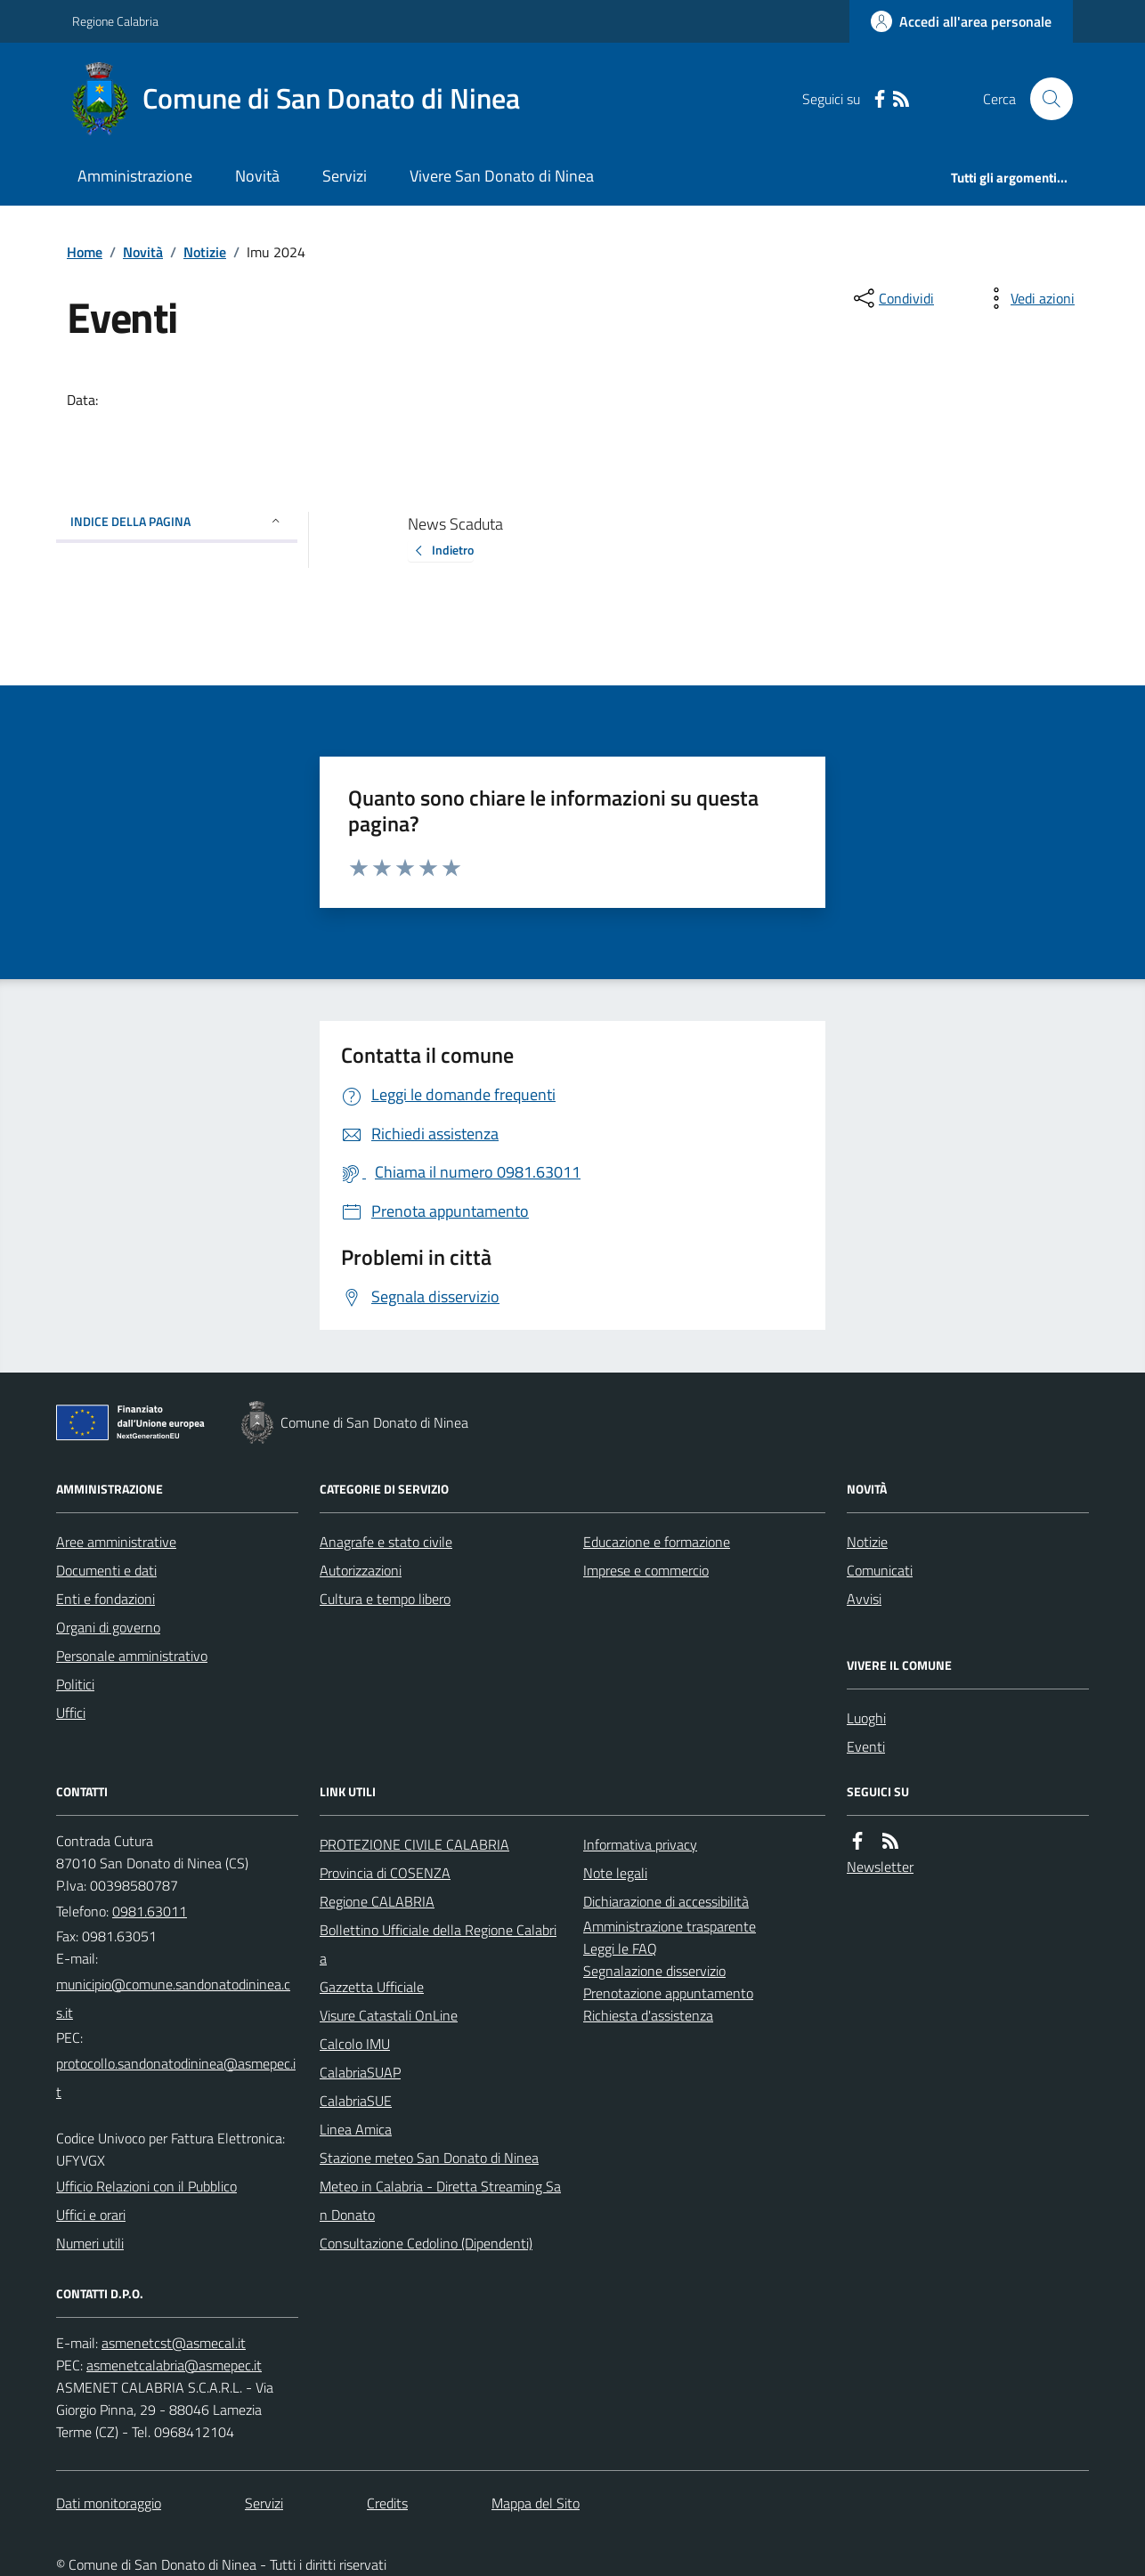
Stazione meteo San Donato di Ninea (429, 2157)
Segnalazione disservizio (654, 1970)
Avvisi (864, 1598)
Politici (75, 1684)
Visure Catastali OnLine (389, 2015)
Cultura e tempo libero (385, 1598)
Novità (257, 176)
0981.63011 (149, 1911)
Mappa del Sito (535, 2503)
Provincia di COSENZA (385, 1872)
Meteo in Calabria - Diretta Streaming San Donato (440, 2200)
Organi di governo (108, 1627)
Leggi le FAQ (620, 1948)
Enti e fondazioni (105, 1598)
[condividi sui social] (892, 298)
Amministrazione (134, 176)
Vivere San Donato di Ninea (502, 176)
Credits (387, 2503)
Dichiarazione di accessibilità (666, 1901)
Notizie (204, 252)
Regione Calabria (115, 21)
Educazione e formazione (656, 1541)
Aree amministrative (116, 1541)
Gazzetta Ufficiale (372, 1986)
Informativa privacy (640, 1844)
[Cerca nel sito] (1044, 98)
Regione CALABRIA (377, 1901)
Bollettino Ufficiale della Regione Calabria (438, 1944)
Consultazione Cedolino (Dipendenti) (426, 2243)
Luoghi (866, 1718)
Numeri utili (90, 2243)
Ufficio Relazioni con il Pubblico (146, 2186)
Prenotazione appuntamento (668, 1993)
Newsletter (880, 1866)
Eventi (866, 1746)
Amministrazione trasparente (669, 1926)
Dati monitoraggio (108, 2503)
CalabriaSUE (356, 2100)
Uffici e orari (91, 2214)
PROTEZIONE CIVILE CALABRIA (414, 1844)
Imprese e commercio (646, 1570)
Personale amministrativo (131, 1655)
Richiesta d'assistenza (648, 2015)
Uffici (70, 1712)
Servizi (344, 176)
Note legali (615, 1872)
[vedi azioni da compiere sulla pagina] (1028, 298)
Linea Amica (356, 2129)
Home (84, 252)
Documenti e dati (106, 1570)
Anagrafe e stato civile (386, 1541)
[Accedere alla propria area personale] (961, 21)
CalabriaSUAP (360, 2072)
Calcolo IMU (355, 2043)
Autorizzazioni (361, 1570)
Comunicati (880, 1570)
